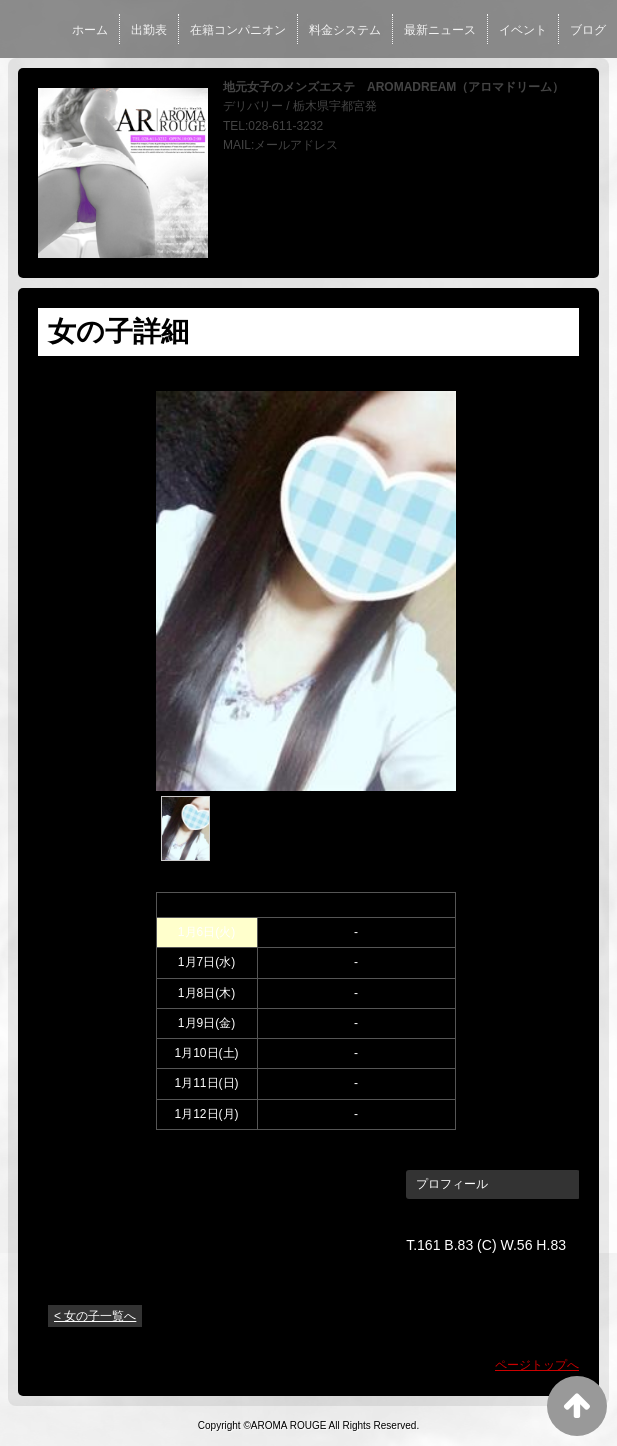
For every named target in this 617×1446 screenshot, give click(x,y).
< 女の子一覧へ (95, 1316)
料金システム (345, 30)
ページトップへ (537, 1365)
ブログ (588, 30)
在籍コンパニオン (238, 30)
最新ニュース (440, 30)
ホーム (90, 30)
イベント (523, 30)
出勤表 (149, 30)
